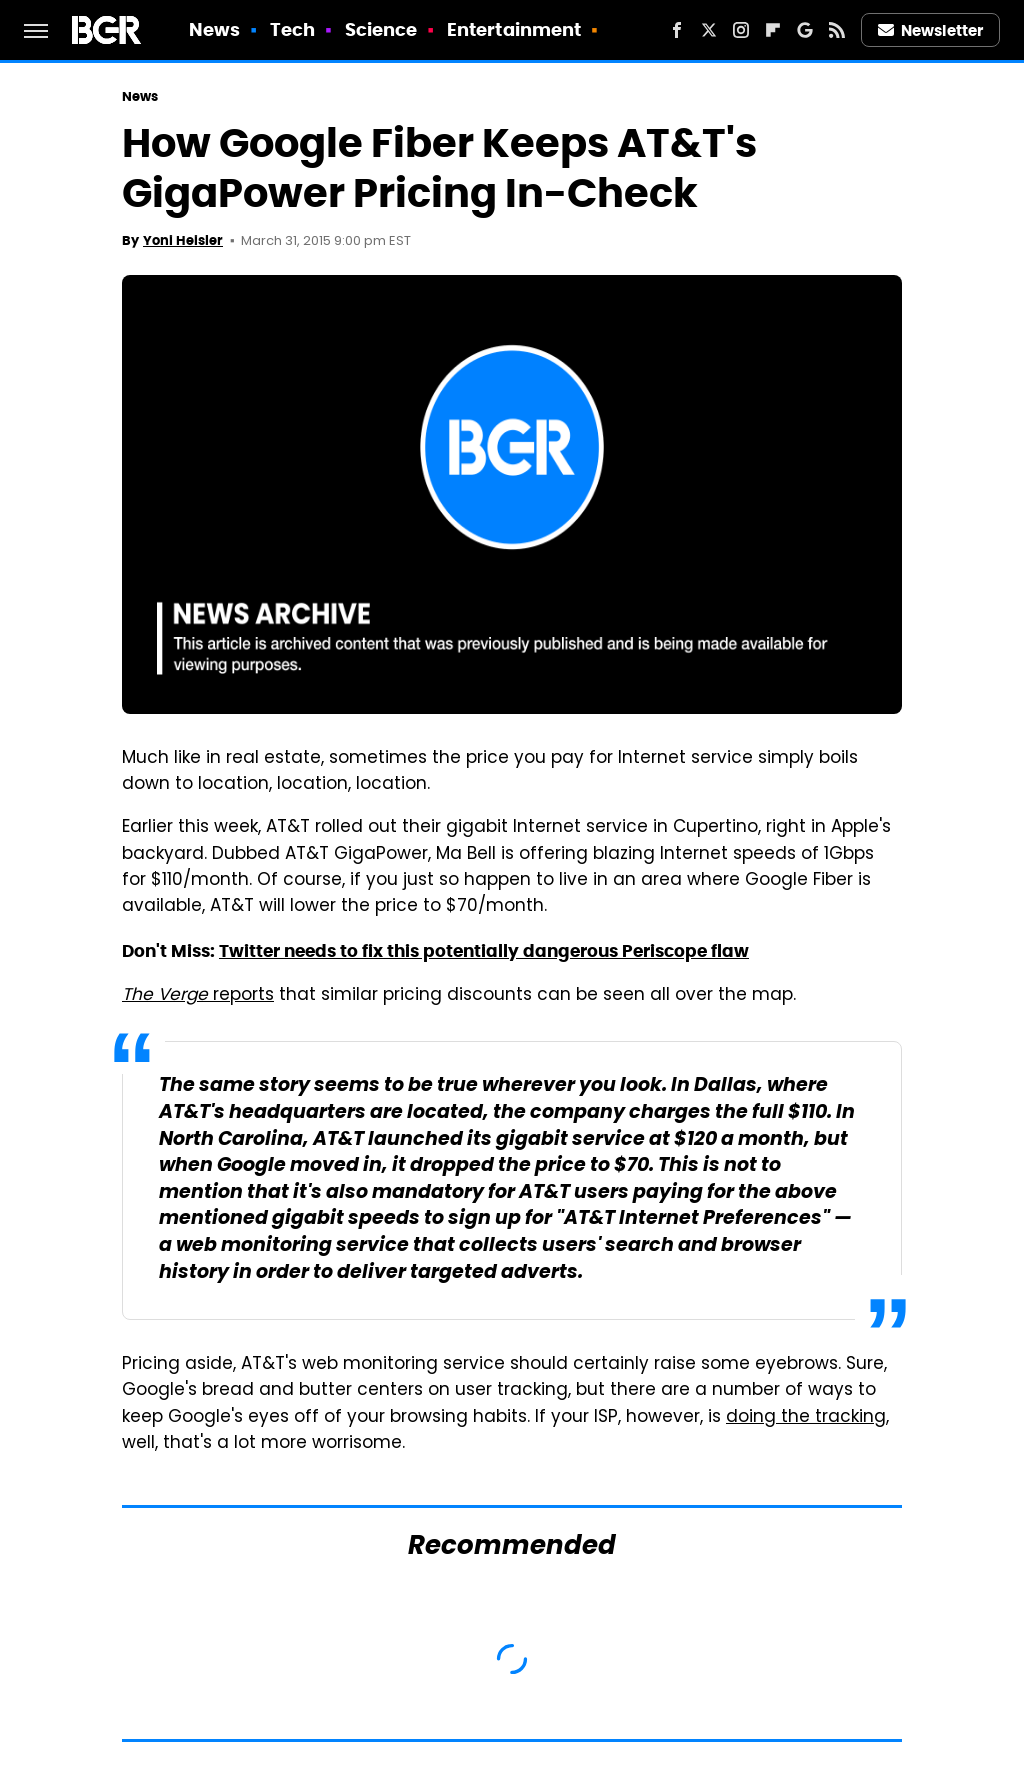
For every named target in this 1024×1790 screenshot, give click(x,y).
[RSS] (837, 30)
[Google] (805, 30)
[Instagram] (741, 30)
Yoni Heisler (183, 240)
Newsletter (931, 30)
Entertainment (514, 29)
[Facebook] (677, 30)
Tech (292, 29)
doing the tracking (806, 1418)
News (214, 29)
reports (198, 996)
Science (381, 29)
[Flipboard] (773, 30)
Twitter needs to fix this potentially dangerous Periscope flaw (484, 951)
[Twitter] (709, 30)
